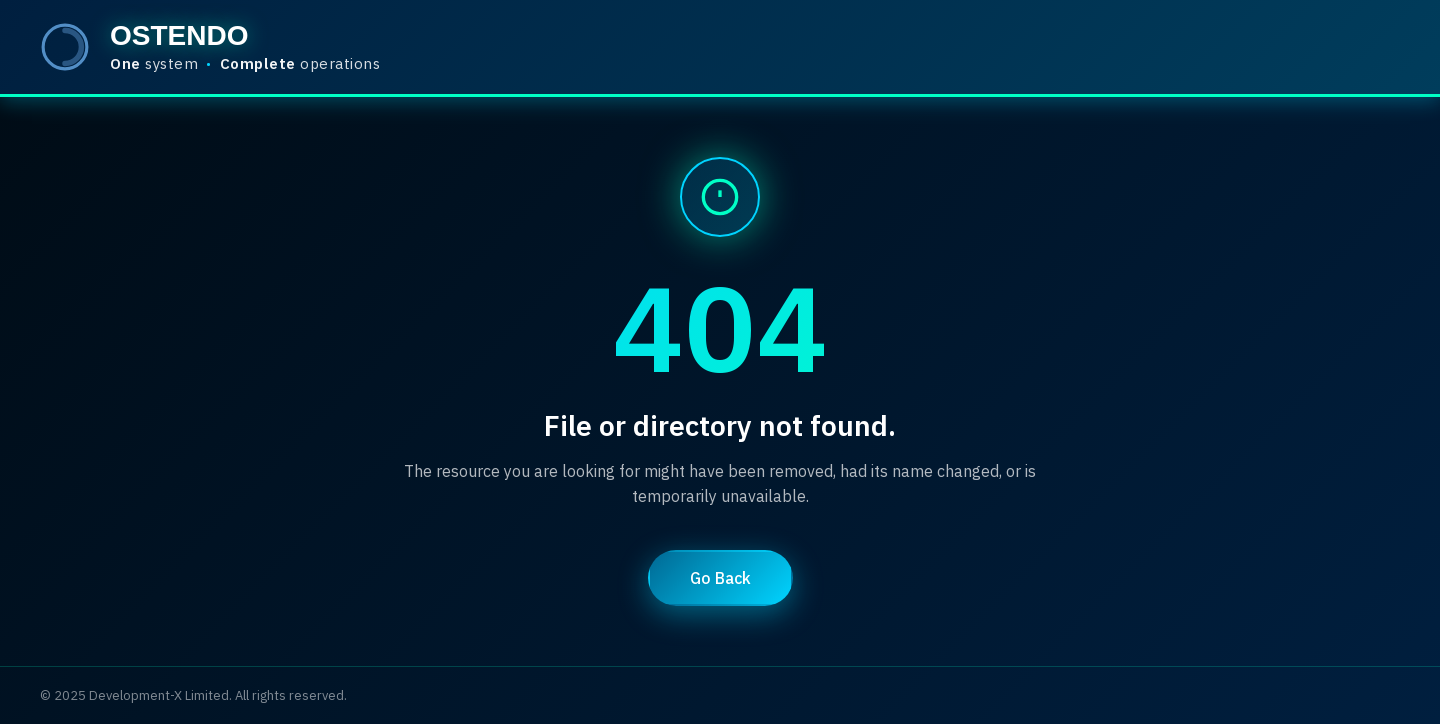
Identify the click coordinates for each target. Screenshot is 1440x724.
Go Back (720, 578)
